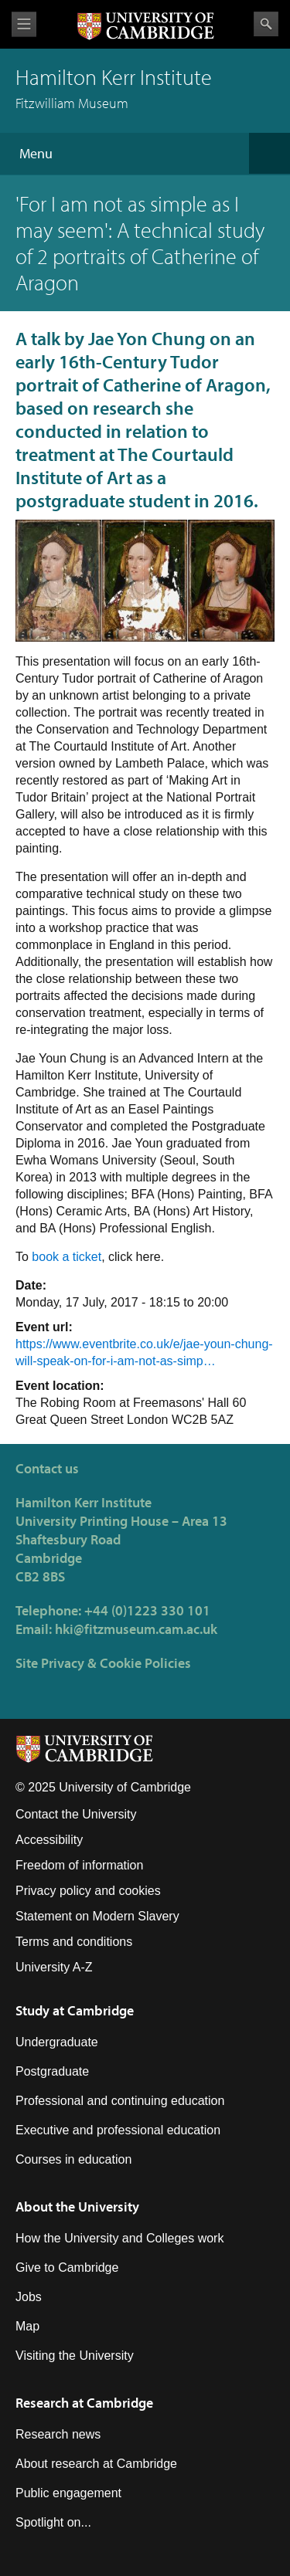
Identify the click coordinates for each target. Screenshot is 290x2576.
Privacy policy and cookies (88, 1890)
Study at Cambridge (74, 2010)
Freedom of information (79, 1865)
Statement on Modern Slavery (97, 1916)
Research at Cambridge (84, 2403)
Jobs (28, 2296)
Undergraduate (56, 2042)
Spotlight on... (53, 2522)
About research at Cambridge (96, 2463)
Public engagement (68, 2493)
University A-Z (54, 1967)
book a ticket (66, 1256)
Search (266, 24)
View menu (24, 24)
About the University (77, 2206)
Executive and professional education (117, 2130)
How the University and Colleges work (119, 2238)
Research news (58, 2434)
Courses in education (73, 2159)
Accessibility (49, 1839)
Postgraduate (52, 2071)
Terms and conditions (73, 1941)
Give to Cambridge (66, 2267)
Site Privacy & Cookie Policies (103, 1663)
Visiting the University (74, 2355)
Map (27, 2326)
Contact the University (76, 1814)
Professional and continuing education (119, 2100)
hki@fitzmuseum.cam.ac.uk (136, 1629)
